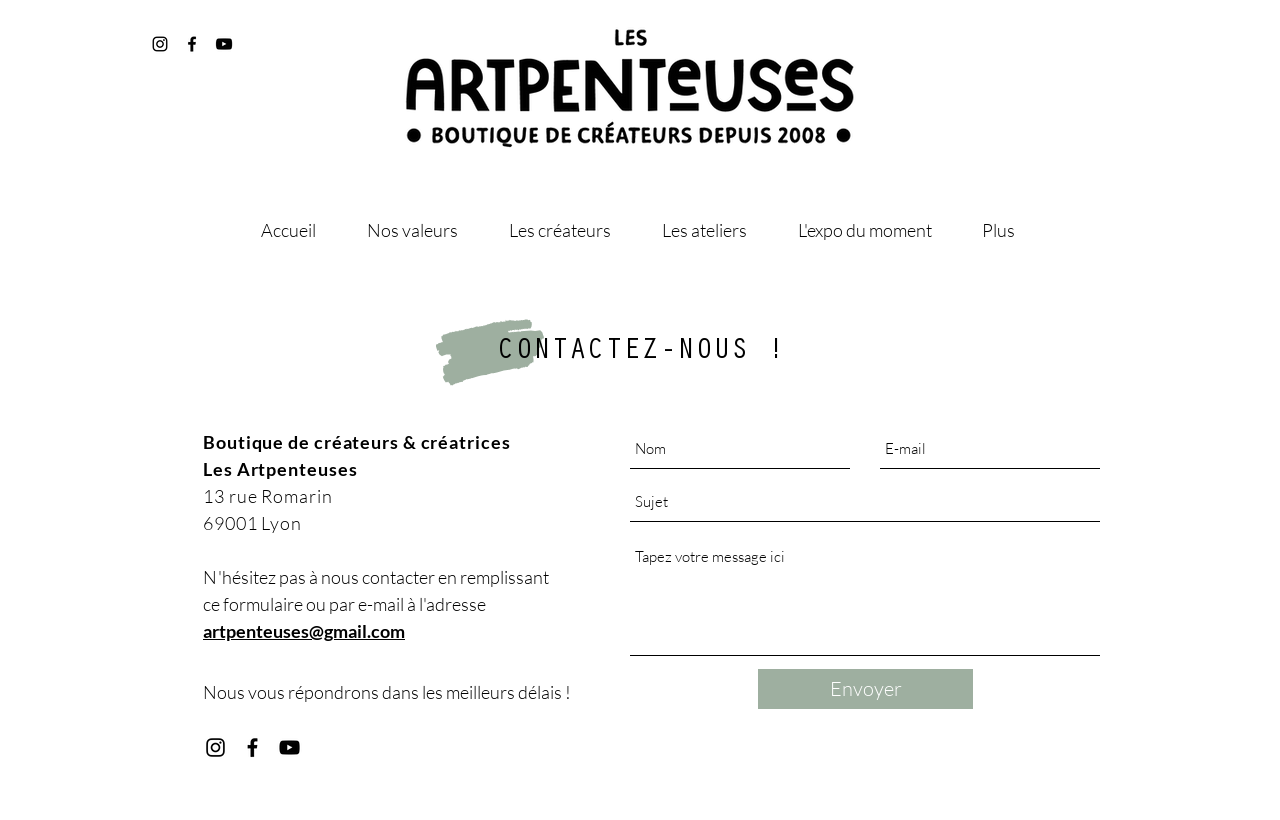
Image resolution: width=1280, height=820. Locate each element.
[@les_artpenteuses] (160, 44)
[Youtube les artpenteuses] (289, 747)
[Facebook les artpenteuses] (252, 747)
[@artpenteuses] (192, 44)
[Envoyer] (865, 689)
